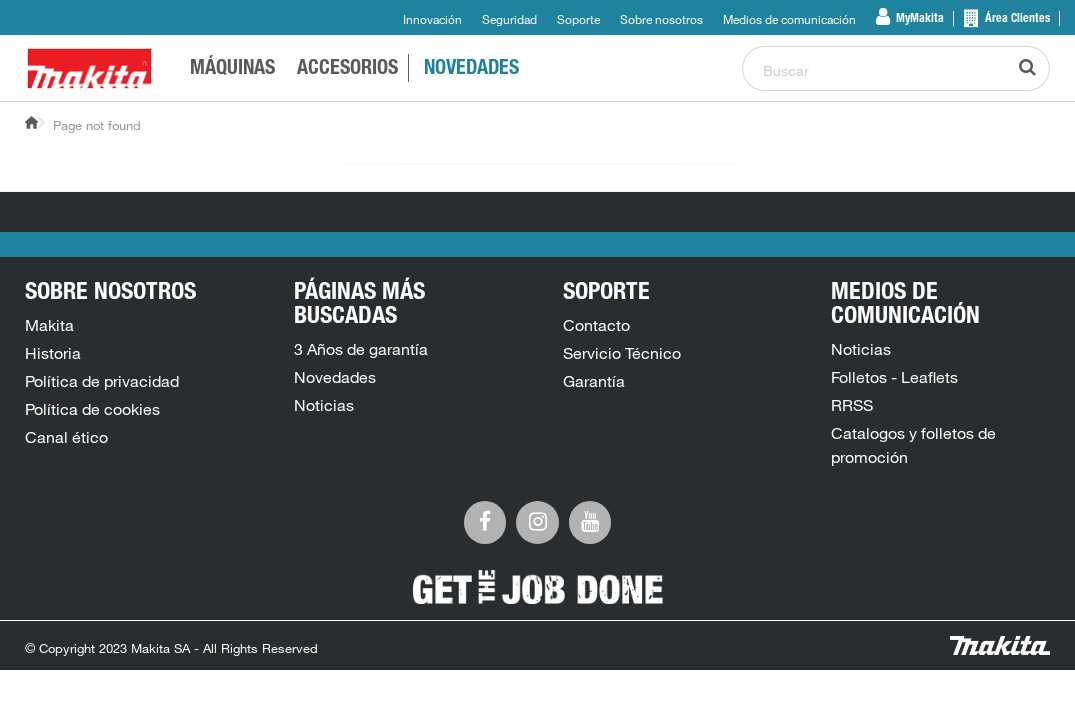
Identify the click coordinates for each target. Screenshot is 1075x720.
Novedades (471, 70)
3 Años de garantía (361, 349)
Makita (49, 325)
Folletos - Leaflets (894, 377)
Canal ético (66, 437)
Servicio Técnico (622, 353)
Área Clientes (1016, 19)
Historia (53, 353)
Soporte (578, 19)
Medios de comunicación (789, 19)
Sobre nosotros (661, 19)
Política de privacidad (102, 381)
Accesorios (347, 70)
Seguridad (509, 19)
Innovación (432, 19)
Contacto (596, 325)
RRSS (852, 405)
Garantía (594, 381)
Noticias (324, 405)
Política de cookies (92, 409)
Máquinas (232, 70)
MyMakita (918, 19)
